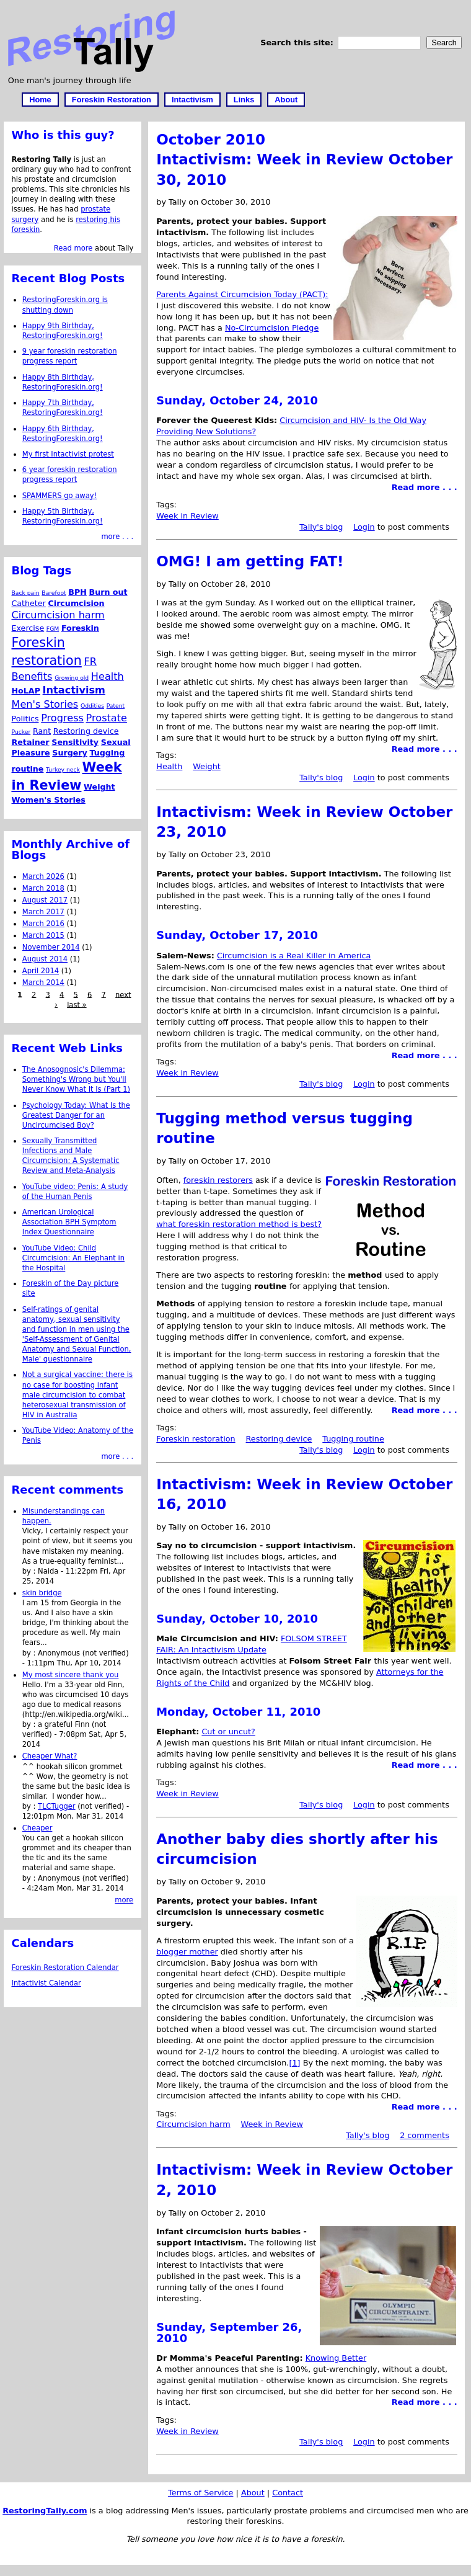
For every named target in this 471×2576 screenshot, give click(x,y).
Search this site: (298, 42)
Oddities (92, 705)
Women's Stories (49, 799)
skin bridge (42, 1593)
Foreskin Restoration (111, 99)
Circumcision (76, 603)
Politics (25, 718)
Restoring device (279, 1438)
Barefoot (54, 592)
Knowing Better (336, 2358)
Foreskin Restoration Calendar (65, 1967)
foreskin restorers (218, 1180)
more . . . (117, 536)
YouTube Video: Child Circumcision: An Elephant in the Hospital (73, 1258)
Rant (42, 731)
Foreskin (80, 628)
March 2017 (43, 911)
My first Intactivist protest (68, 454)
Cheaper (37, 1828)
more (124, 1900)
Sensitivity (75, 742)
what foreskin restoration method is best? (239, 1224)
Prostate (106, 718)
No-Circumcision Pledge (272, 327)
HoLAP (26, 690)
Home (40, 99)
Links (244, 99)
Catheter (29, 603)
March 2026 (43, 876)
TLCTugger (57, 1806)
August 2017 (45, 900)
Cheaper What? (49, 1756)
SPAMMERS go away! (59, 495)
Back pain (26, 592)
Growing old (72, 677)
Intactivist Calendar (46, 1983)
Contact (287, 2492)
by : (30, 1571)
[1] (294, 2062)
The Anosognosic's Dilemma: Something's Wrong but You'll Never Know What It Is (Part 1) (76, 1079)
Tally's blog (321, 527)
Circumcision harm (193, 2124)
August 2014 (45, 959)
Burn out (108, 592)
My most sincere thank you (70, 1674)
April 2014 (40, 970)
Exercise (28, 628)
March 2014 (43, 982)
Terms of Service (200, 2492)
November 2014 (51, 947)
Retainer (31, 742)
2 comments (424, 2135)
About (286, 99)
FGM (52, 628)
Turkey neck (63, 769)
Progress (62, 718)
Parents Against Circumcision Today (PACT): (242, 294)
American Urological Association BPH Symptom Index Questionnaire (69, 1222)
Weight (207, 766)
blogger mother (187, 1951)
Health (169, 766)
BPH (77, 592)
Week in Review (187, 515)
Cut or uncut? (228, 1731)
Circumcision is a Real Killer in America (294, 955)
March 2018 (43, 888)
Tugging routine (353, 1438)
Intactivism (192, 99)
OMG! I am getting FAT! (249, 561)
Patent (116, 705)
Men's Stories (45, 704)
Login (364, 527)
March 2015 (43, 935)
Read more (73, 248)
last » (76, 1004)
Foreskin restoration (195, 1438)
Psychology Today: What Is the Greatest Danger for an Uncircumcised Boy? (76, 1115)
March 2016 (43, 923)
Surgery (69, 752)
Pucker (21, 731)
